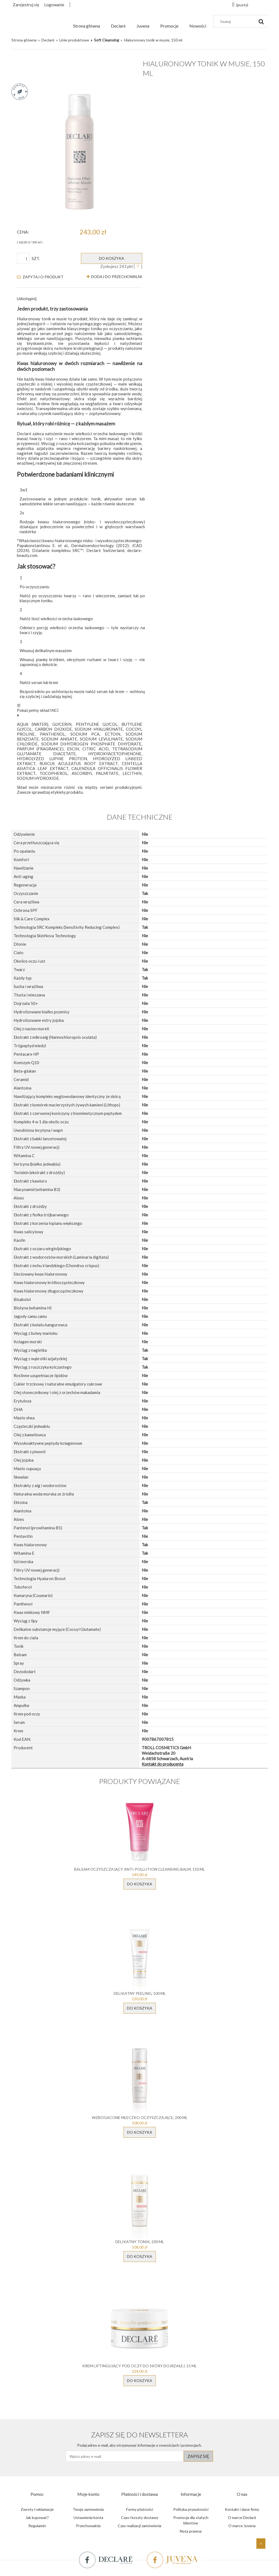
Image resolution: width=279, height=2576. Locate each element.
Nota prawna (191, 2531)
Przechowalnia (88, 2525)
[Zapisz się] (198, 2456)
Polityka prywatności (190, 2509)
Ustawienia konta (88, 2517)
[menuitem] (86, 26)
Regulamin (37, 2525)
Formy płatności (139, 2509)
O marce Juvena (242, 2525)
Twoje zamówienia (88, 2509)
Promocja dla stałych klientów (190, 2520)
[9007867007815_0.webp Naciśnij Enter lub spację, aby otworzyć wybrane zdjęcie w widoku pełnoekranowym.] (79, 151)
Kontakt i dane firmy (242, 2509)
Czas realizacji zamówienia (139, 2525)
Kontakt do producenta (162, 1764)
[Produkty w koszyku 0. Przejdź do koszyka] (240, 4)
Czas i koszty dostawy (139, 2517)
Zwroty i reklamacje (37, 2509)
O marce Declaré (242, 2517)
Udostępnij (27, 298)
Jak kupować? (37, 2517)
